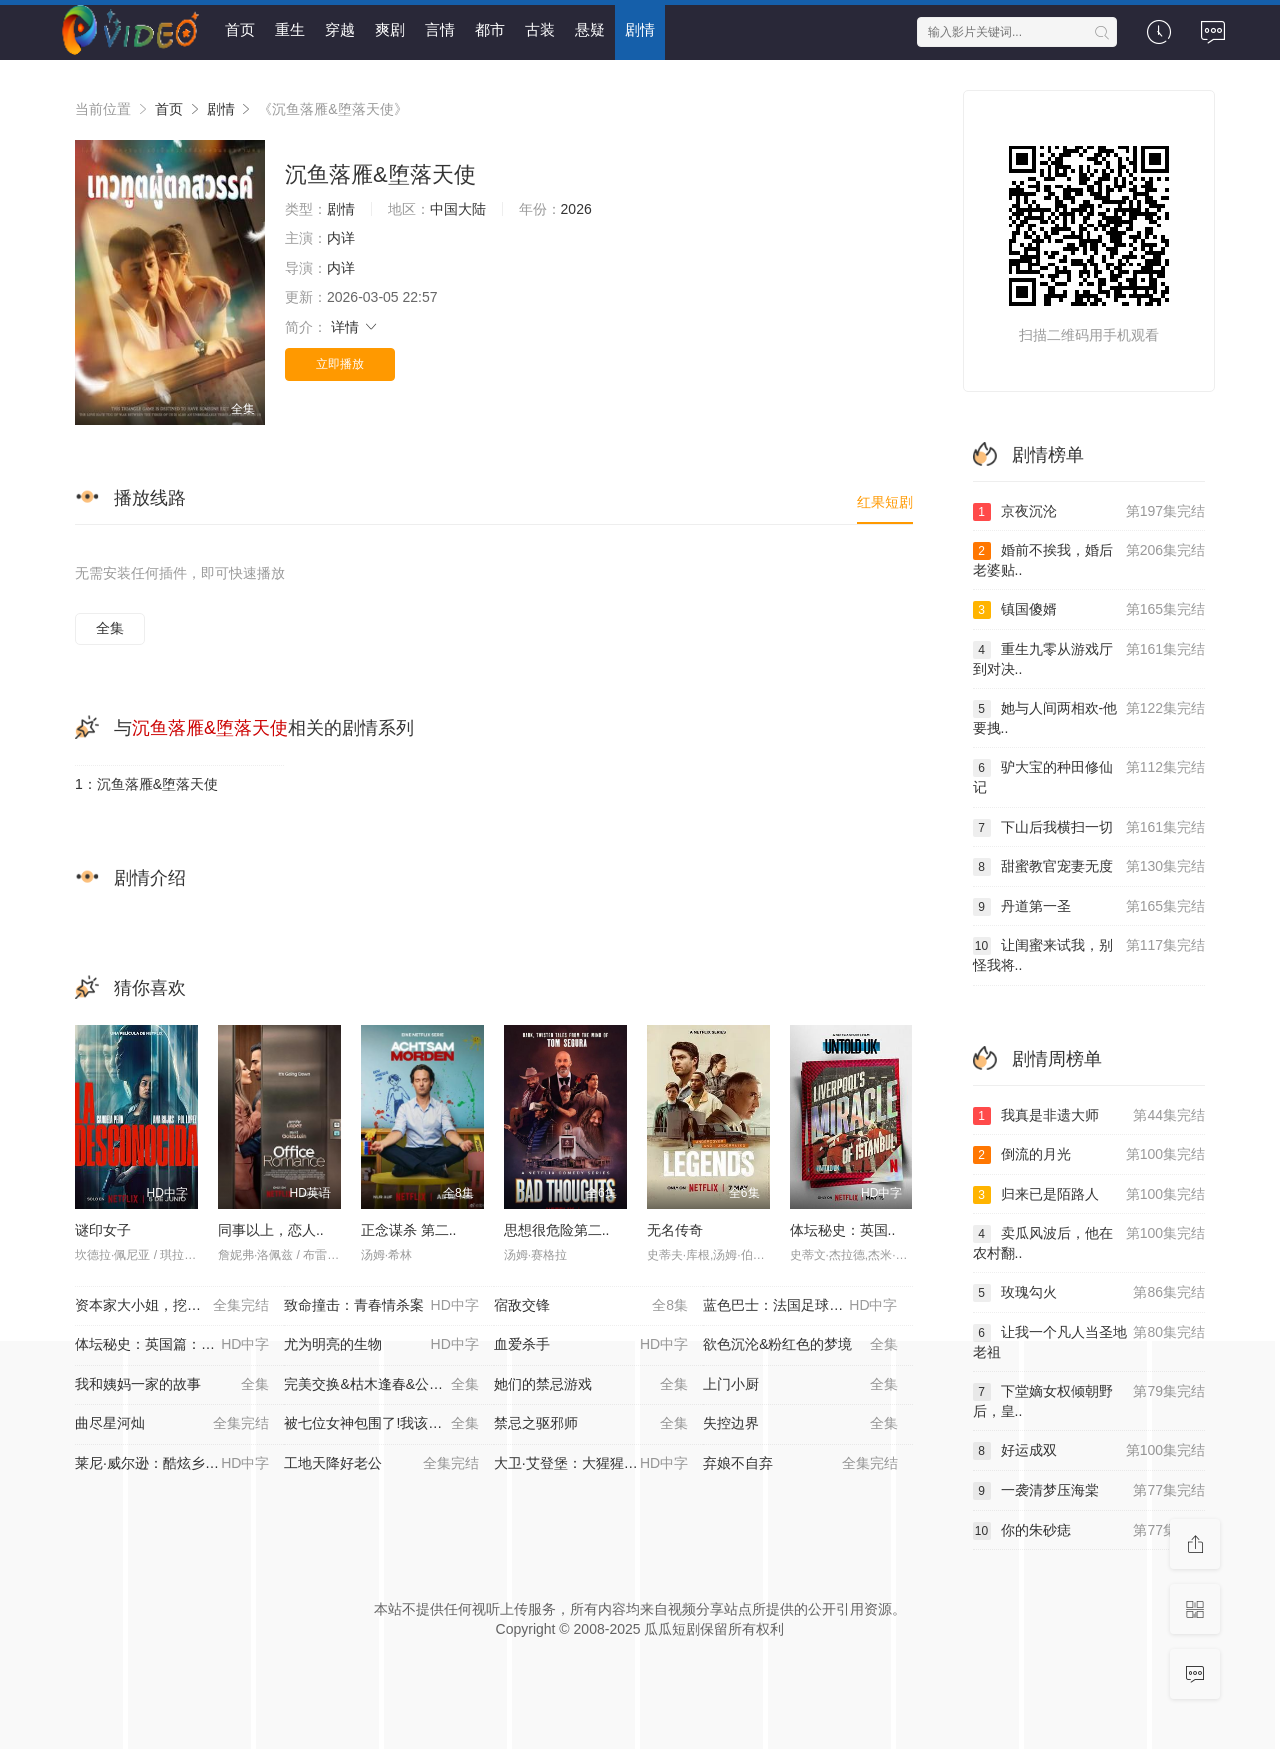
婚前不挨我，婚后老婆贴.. (1089, 559)
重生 (290, 29)
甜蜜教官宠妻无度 (1089, 867)
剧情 (640, 29)
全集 (110, 628)
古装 (540, 29)
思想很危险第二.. (557, 1230)
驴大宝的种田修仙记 (1089, 776)
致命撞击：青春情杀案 (381, 1306)
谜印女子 (103, 1230)
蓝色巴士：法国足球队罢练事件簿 (807, 1306)
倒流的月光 (1089, 1155)
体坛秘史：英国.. (843, 1230)
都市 (490, 29)
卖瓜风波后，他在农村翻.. (1089, 1242)
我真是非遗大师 (1089, 1116)
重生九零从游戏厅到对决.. (1089, 658)
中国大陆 (458, 209)
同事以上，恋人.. (271, 1230)
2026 (576, 209)
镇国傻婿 (1089, 610)
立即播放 (340, 364)
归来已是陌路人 (1089, 1195)
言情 (440, 29)
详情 (355, 327)
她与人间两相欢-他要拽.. (1089, 717)
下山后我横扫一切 (1089, 828)
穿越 (340, 29)
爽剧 (390, 29)
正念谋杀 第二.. (409, 1230)
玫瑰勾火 (1089, 1293)
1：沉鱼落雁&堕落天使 (146, 784)
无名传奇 (675, 1230)
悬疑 (590, 29)
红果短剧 (885, 502)
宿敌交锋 (591, 1306)
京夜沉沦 (1089, 512)
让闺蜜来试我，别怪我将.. (1089, 954)
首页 (240, 29)
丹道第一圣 (1089, 907)
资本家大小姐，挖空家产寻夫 (172, 1306)
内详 (341, 238)
